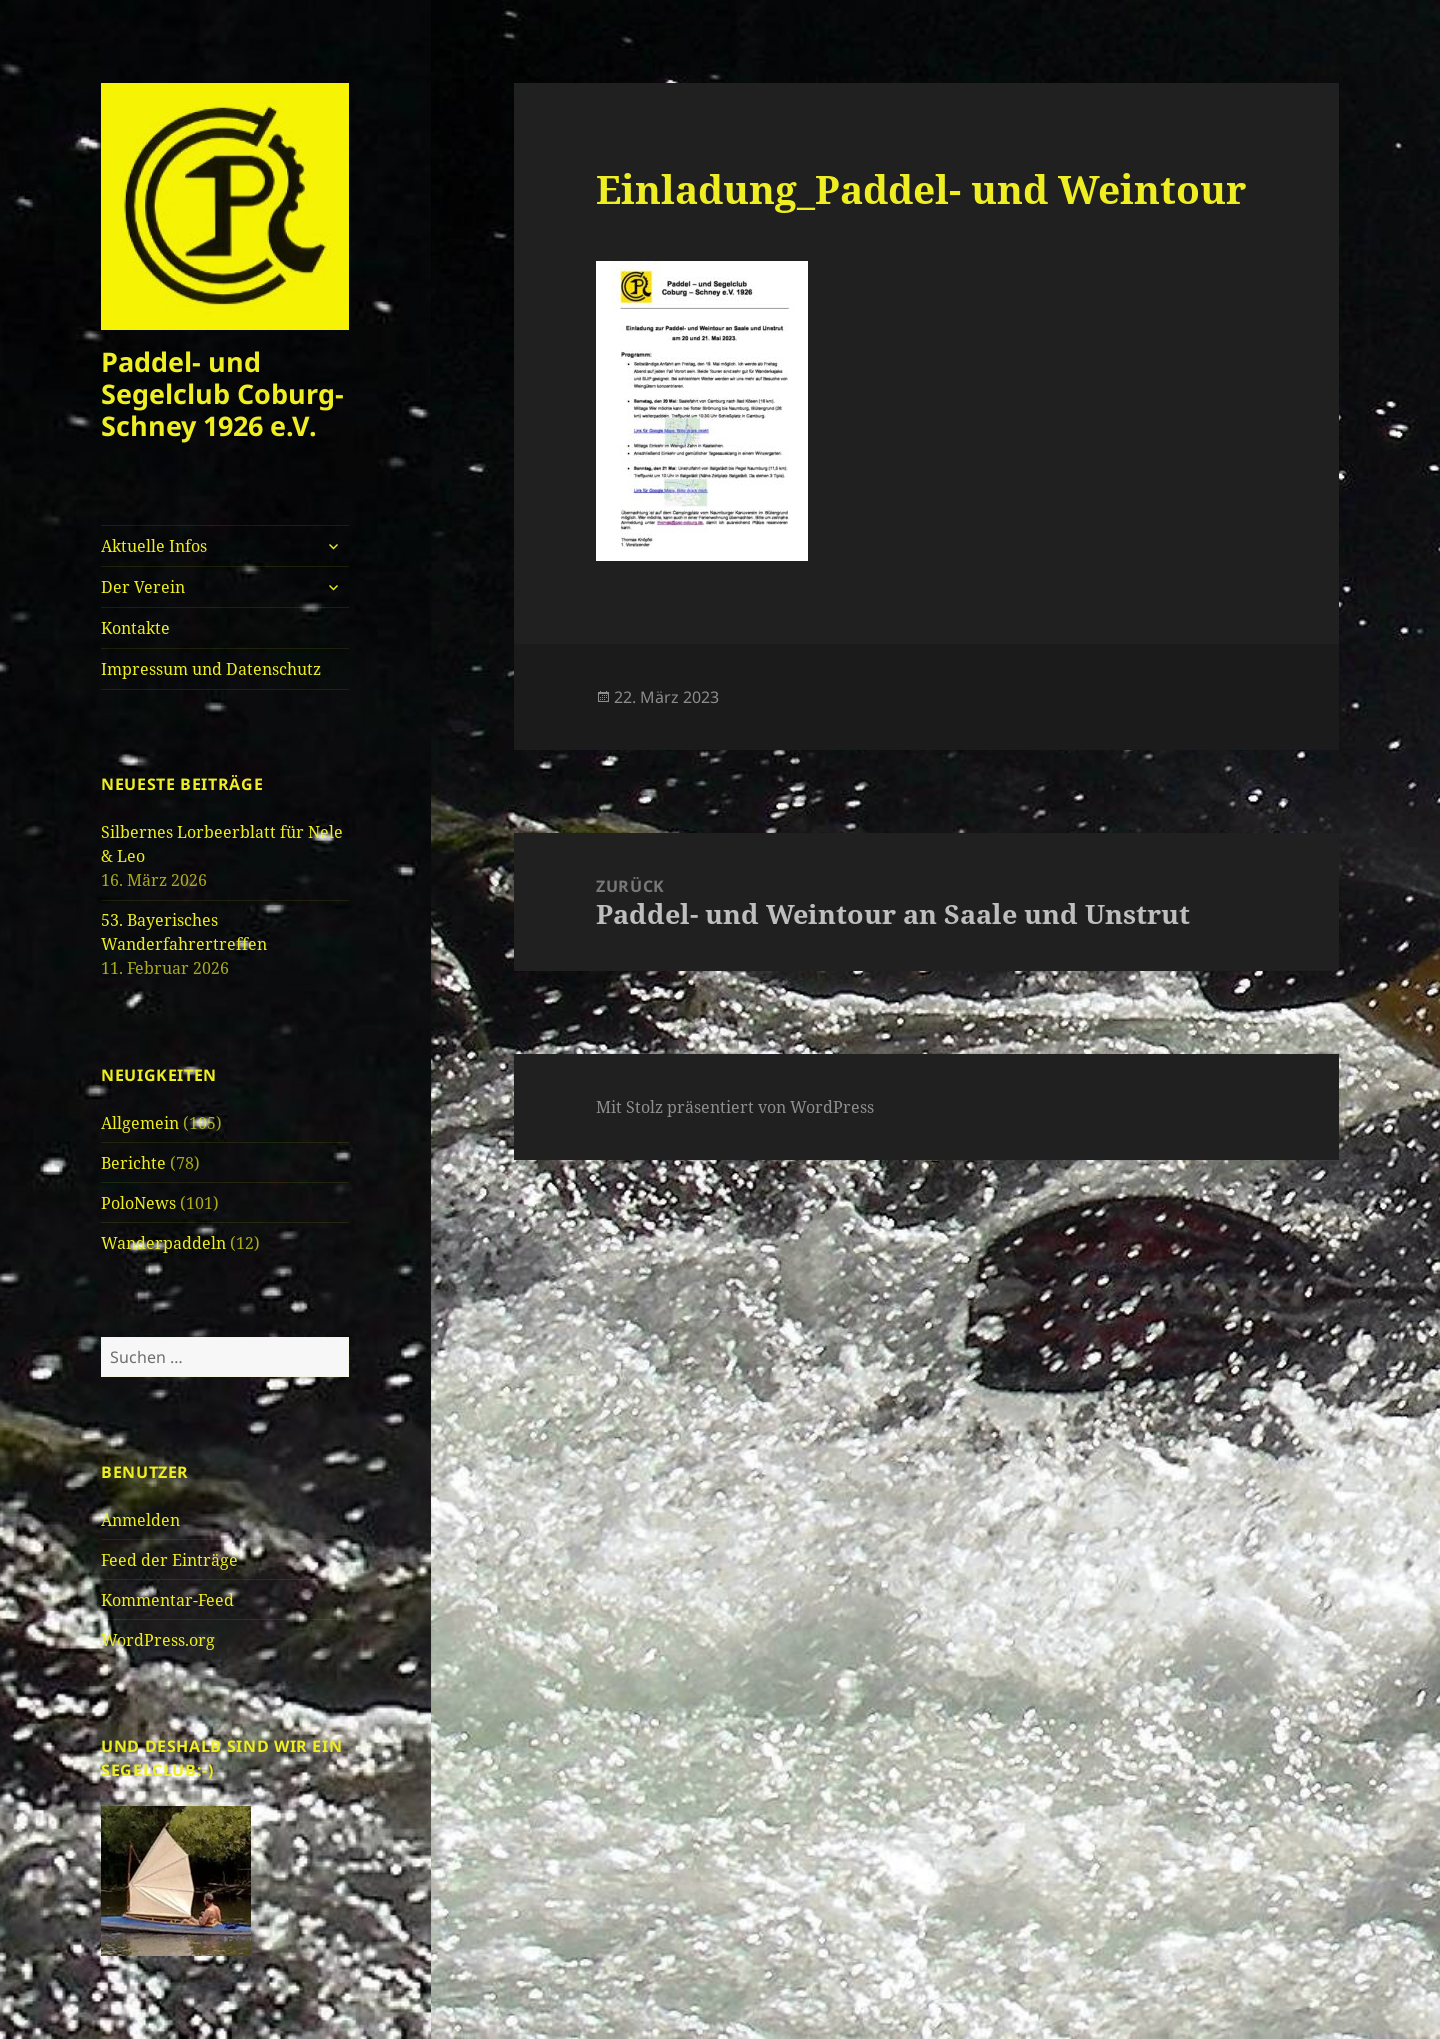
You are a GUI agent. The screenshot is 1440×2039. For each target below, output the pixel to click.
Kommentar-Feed (167, 1600)
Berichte (133, 1163)
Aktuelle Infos (154, 546)
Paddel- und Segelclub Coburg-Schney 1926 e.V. (222, 393)
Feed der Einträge (169, 1560)
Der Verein (143, 587)
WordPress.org (158, 1640)
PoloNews (138, 1203)
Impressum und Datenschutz (211, 669)
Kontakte (135, 628)
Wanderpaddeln (163, 1243)
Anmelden (140, 1520)
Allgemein (140, 1123)
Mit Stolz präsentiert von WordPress (735, 1107)
